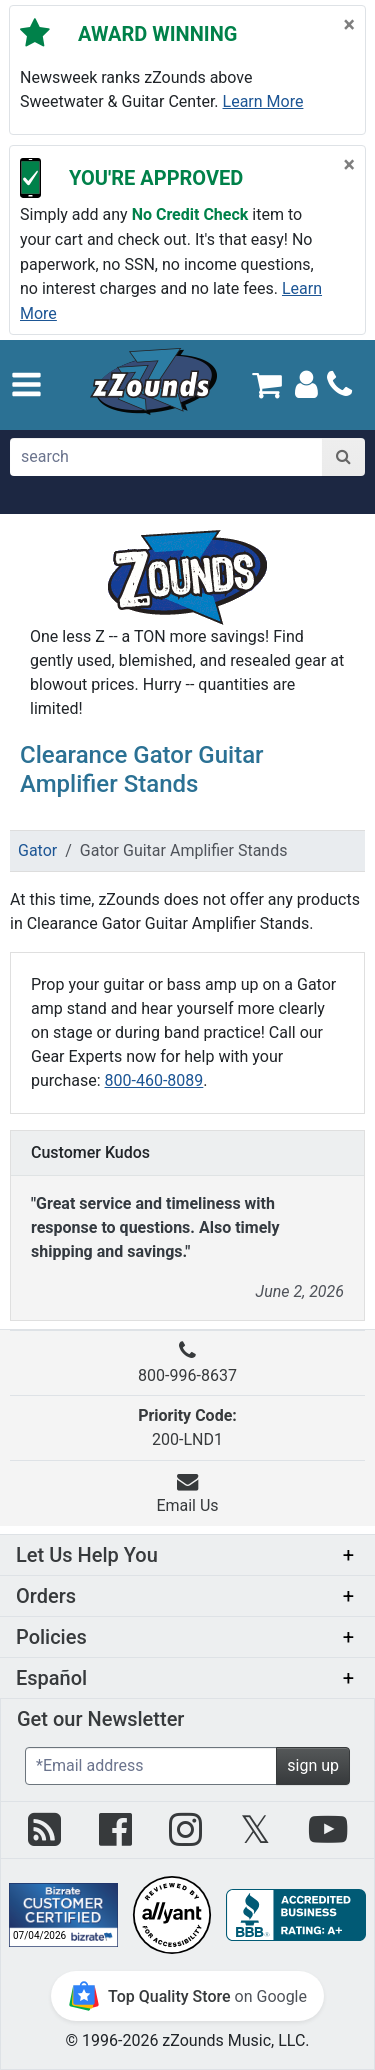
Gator (37, 850)
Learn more (263, 101)
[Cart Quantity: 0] (267, 384)
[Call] (339, 384)
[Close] (349, 25)
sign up (313, 1765)
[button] (26, 384)
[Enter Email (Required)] (151, 1766)
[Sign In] (306, 383)
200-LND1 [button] (187, 1427)
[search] (167, 457)
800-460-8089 (154, 1080)
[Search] (343, 457)
